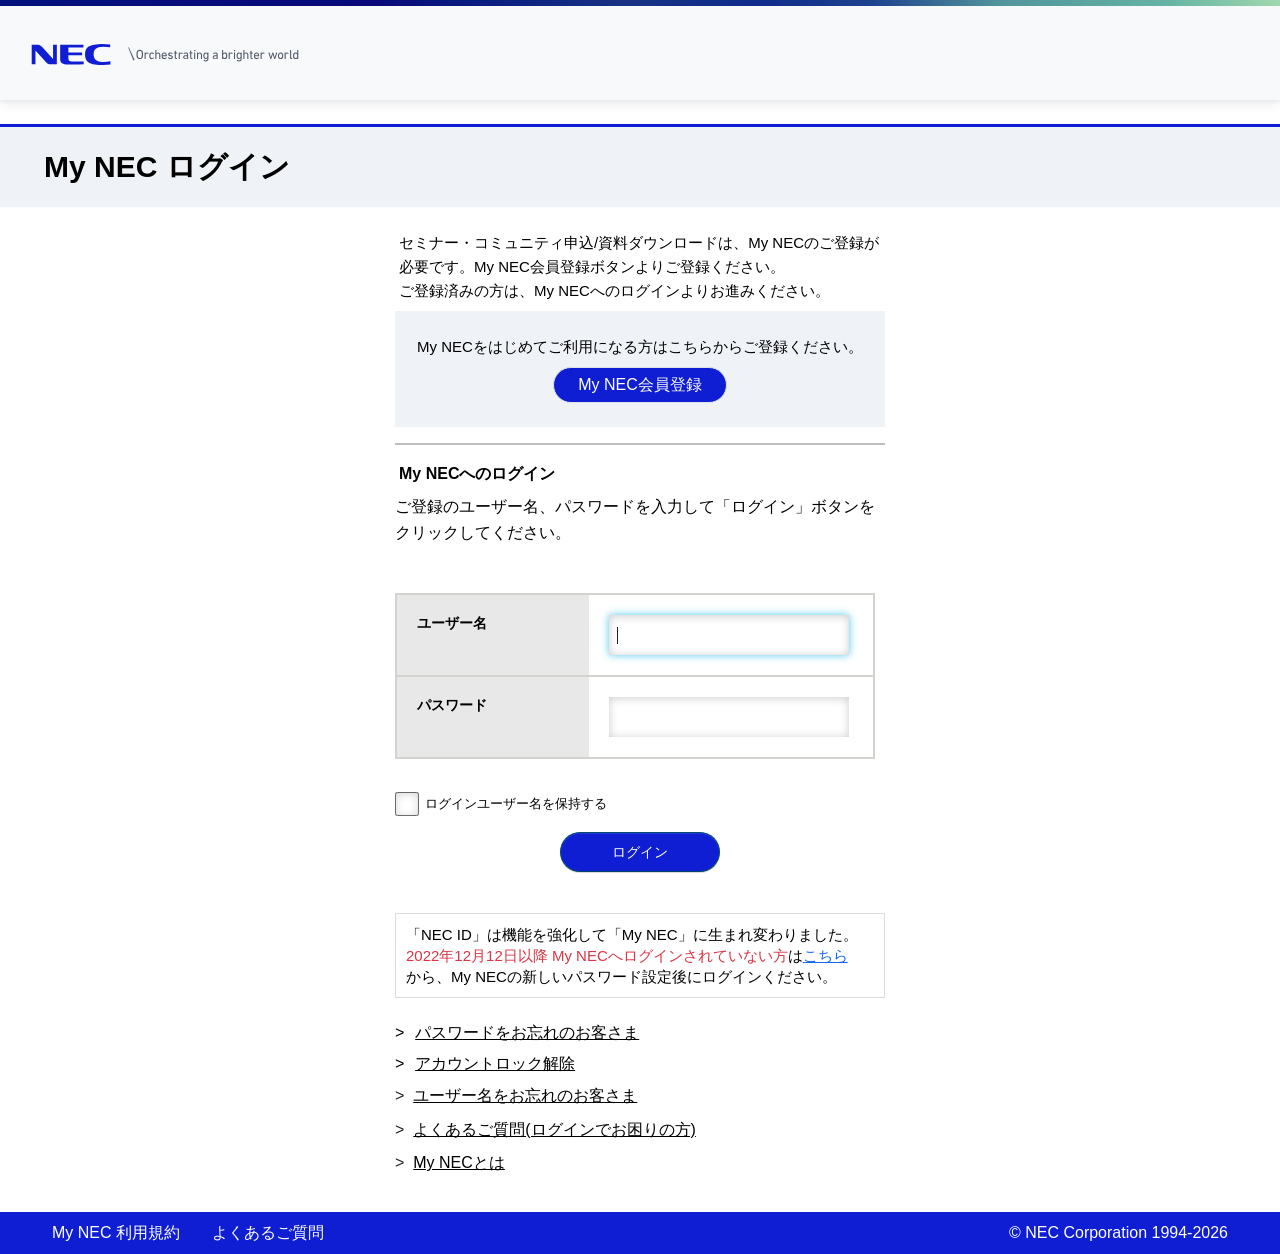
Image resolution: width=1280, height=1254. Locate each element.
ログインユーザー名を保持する (516, 803)
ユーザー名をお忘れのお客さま (525, 1095)
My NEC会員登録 (640, 384)
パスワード (454, 705)
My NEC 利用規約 (116, 1232)
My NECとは (459, 1162)
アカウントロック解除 (495, 1063)
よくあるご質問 (268, 1232)
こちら (825, 955)
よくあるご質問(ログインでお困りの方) (554, 1129)
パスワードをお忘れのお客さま (527, 1032)
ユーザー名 (454, 623)
